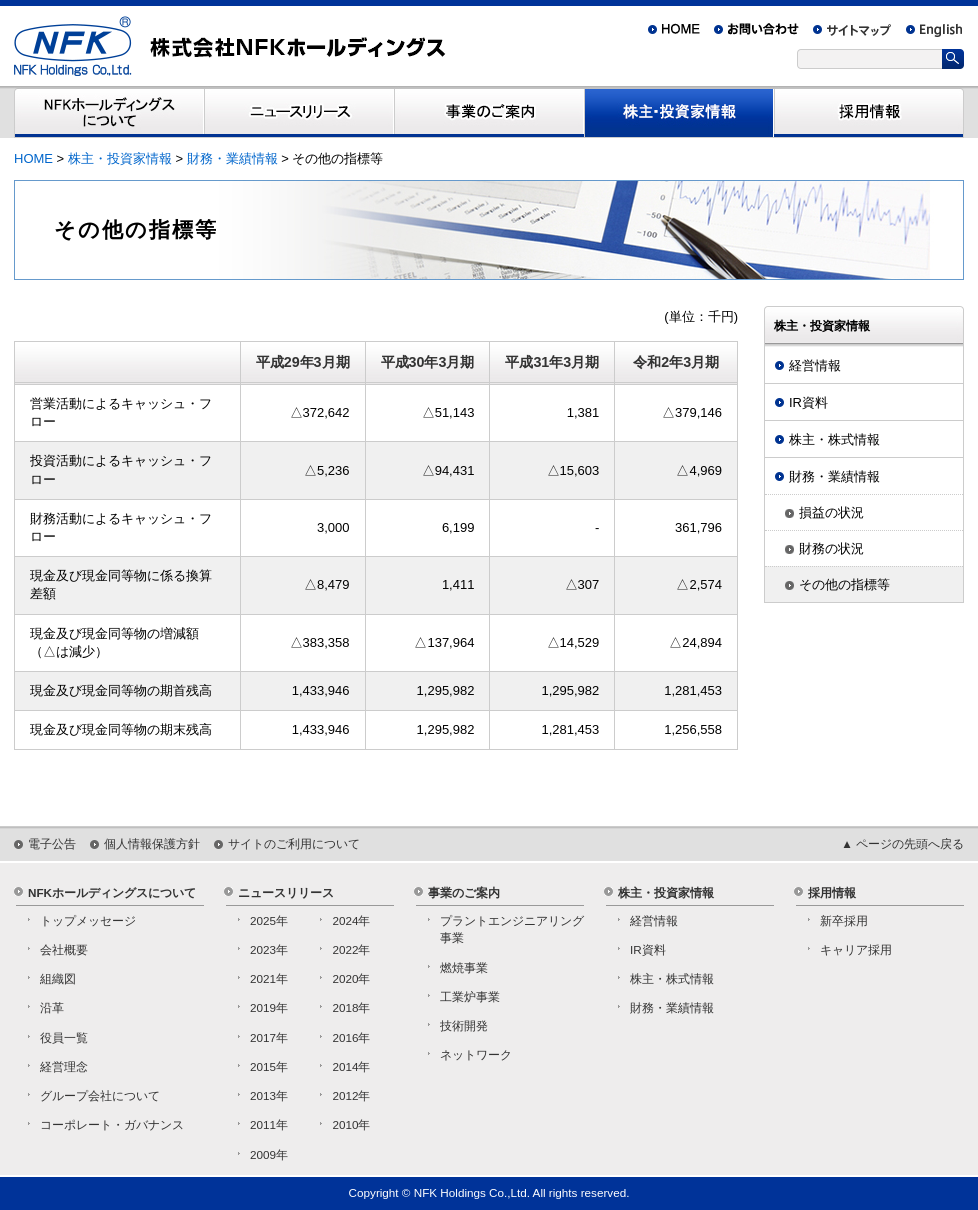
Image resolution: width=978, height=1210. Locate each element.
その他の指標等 (844, 584)
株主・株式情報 (834, 439)
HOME (33, 158)
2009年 (269, 1154)
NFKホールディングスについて (112, 892)
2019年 (269, 1007)
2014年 (351, 1066)
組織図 (58, 978)
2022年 (351, 949)
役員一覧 (64, 1037)
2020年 (351, 978)
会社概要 (64, 949)
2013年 (269, 1095)
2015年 (269, 1066)
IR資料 (808, 402)
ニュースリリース (286, 892)
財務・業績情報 (232, 158)
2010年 (351, 1124)
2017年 (269, 1037)
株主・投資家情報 (120, 158)
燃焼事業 (464, 967)
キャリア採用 (856, 949)
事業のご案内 (464, 892)
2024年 (351, 920)
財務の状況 (831, 548)
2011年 (269, 1124)
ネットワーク (476, 1054)
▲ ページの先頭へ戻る (902, 843)
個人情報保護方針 (152, 843)
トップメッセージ (88, 920)
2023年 (269, 949)
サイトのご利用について (294, 843)
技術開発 (464, 1025)
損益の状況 (831, 512)
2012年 (351, 1095)
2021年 (269, 978)
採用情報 (832, 892)
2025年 (269, 920)
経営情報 (815, 365)
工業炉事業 (470, 996)
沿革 (52, 1007)
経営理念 (64, 1066)
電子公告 (52, 843)
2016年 (351, 1037)
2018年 (351, 1007)
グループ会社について (100, 1095)
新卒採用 (844, 920)
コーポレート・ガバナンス (112, 1124)
